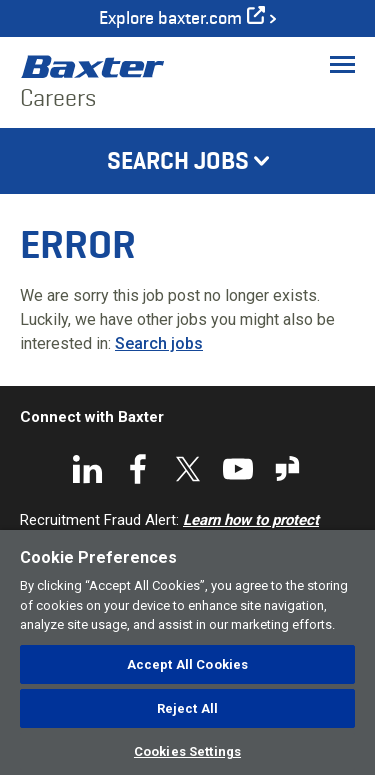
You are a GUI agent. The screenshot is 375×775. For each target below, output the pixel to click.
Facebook (138, 469)
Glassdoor (288, 469)
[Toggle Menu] (342, 64)
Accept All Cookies (187, 664)
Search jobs (159, 343)
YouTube (238, 469)
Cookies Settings (187, 751)
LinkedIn (88, 469)
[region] (187, 652)
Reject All (187, 708)
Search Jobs (178, 161)
